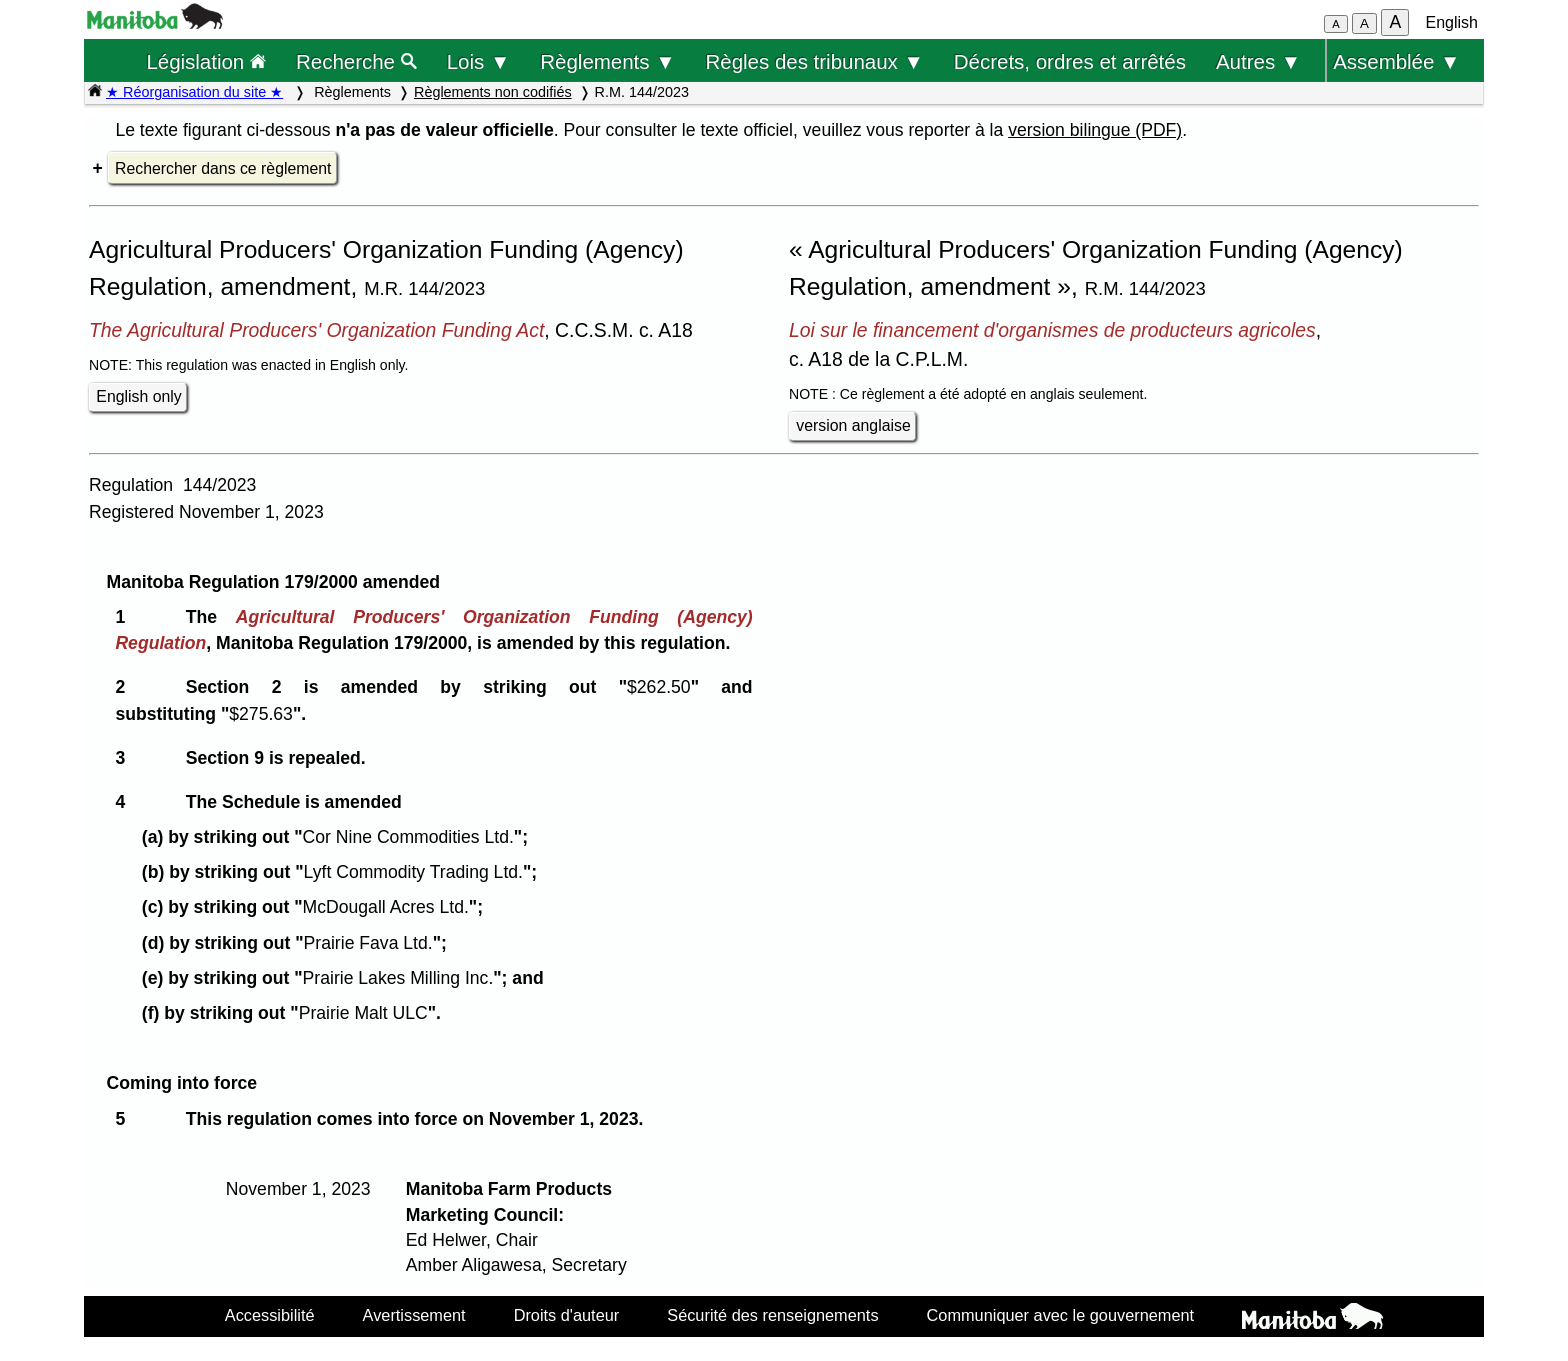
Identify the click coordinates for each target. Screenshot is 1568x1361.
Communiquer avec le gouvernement (1060, 1315)
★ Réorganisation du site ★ (194, 92)
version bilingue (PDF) (1095, 130)
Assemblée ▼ (1396, 61)
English (1452, 22)
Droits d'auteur (567, 1315)
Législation (206, 61)
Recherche (356, 61)
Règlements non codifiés (493, 92)
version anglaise (853, 425)
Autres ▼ (1258, 61)
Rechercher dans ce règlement (223, 168)
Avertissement (414, 1315)
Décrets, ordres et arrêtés (1070, 61)
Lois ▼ (479, 61)
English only (138, 396)
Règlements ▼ (607, 61)
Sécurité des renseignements (772, 1315)
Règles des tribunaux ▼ (815, 61)
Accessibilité (270, 1315)
